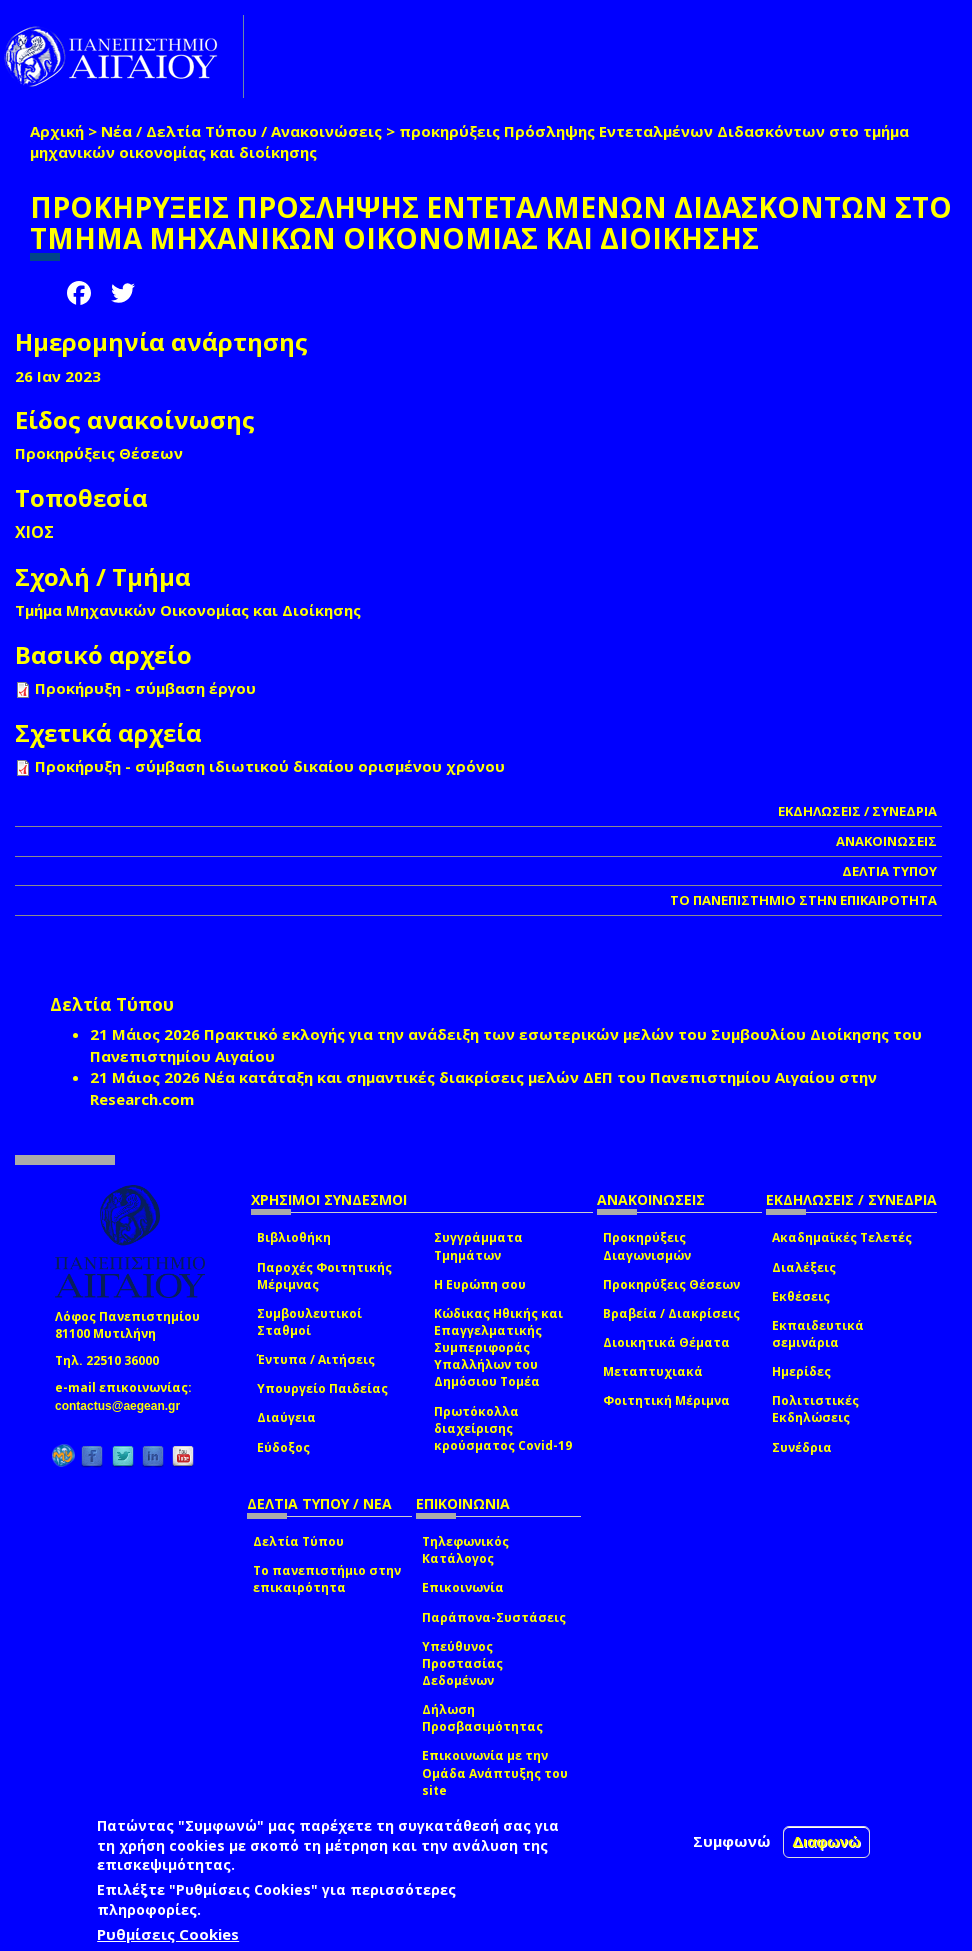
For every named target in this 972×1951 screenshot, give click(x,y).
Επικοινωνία (463, 1587)
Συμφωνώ (732, 1841)
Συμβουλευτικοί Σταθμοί (309, 1322)
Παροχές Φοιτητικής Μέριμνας (324, 1276)
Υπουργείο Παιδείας (322, 1388)
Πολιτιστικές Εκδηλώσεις (815, 1409)
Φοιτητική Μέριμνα (666, 1400)
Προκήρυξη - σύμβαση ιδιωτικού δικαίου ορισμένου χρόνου (270, 766)
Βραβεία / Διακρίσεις (671, 1313)
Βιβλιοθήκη (294, 1237)
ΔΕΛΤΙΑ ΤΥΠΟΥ (889, 871)
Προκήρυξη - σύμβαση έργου (145, 688)
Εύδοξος (283, 1447)
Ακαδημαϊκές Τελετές (842, 1237)
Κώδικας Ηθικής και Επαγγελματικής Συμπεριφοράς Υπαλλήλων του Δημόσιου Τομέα (498, 1348)
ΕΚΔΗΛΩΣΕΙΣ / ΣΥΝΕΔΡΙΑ (857, 811)
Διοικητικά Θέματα (666, 1342)
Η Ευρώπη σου (480, 1284)
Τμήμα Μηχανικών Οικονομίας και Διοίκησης (188, 610)
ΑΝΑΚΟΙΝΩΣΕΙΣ (886, 841)
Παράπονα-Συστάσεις (494, 1617)
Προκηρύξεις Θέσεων (671, 1284)
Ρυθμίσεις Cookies (168, 1934)
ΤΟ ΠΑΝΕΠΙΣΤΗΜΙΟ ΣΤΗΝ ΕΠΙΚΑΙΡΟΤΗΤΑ (803, 900)
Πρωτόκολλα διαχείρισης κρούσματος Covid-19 (503, 1428)
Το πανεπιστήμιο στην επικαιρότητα (327, 1579)
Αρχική (57, 131)
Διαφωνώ (826, 1841)
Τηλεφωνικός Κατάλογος (465, 1550)
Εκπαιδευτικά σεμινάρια (818, 1334)
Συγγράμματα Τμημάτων (478, 1246)
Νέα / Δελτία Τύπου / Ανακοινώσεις (241, 131)
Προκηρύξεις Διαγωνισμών (647, 1246)
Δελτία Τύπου (298, 1541)
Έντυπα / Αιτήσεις (316, 1359)
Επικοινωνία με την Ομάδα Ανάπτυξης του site (495, 1772)
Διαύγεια (286, 1417)
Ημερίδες (801, 1371)
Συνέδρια (802, 1447)
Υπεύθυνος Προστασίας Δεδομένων (462, 1663)
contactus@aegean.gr (123, 1406)
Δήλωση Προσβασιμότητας (482, 1718)
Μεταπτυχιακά (653, 1371)
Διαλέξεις (804, 1267)
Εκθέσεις (801, 1296)
